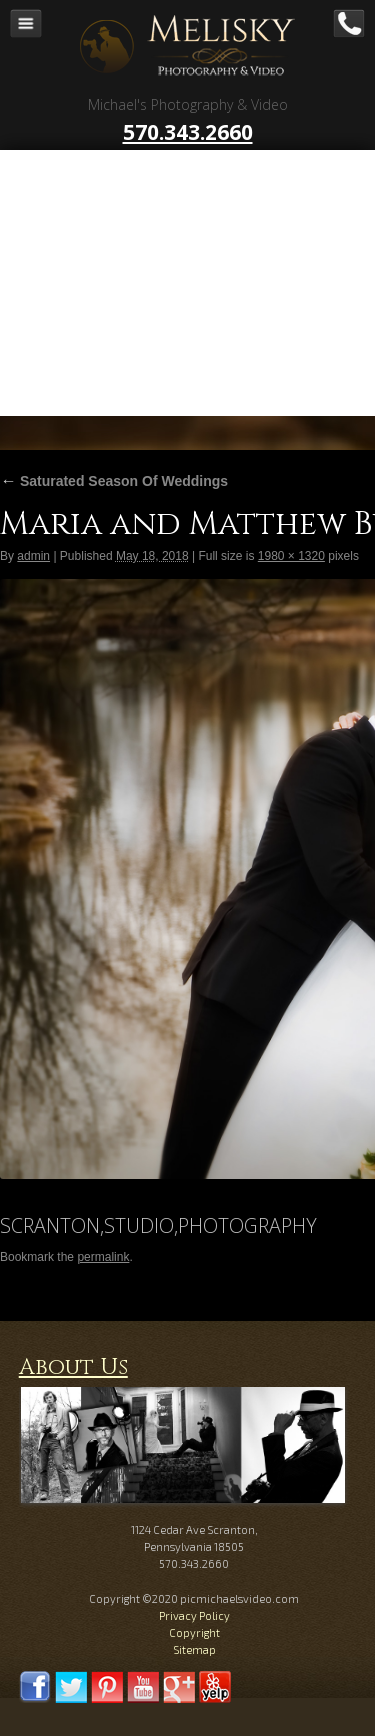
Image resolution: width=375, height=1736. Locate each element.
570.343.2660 (188, 132)
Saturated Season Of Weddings (114, 481)
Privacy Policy (194, 1615)
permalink (103, 1257)
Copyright (194, 1632)
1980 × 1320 (291, 556)
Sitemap (194, 1649)
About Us (73, 1367)
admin (33, 556)
